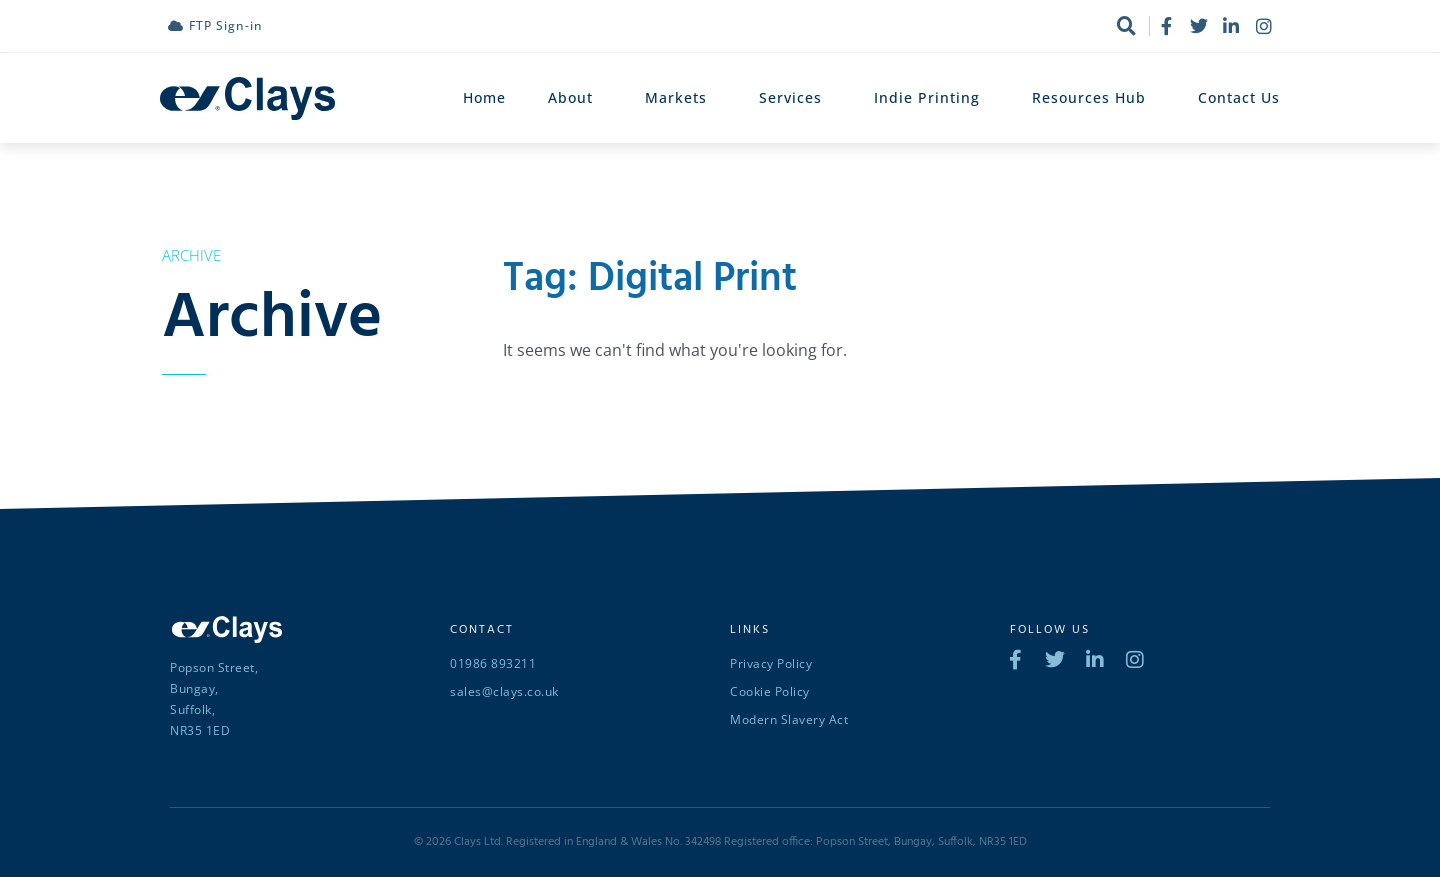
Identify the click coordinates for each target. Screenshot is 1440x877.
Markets (681, 98)
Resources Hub (1094, 98)
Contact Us (1239, 97)
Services (795, 98)
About (575, 98)
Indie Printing (932, 98)
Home (484, 97)
